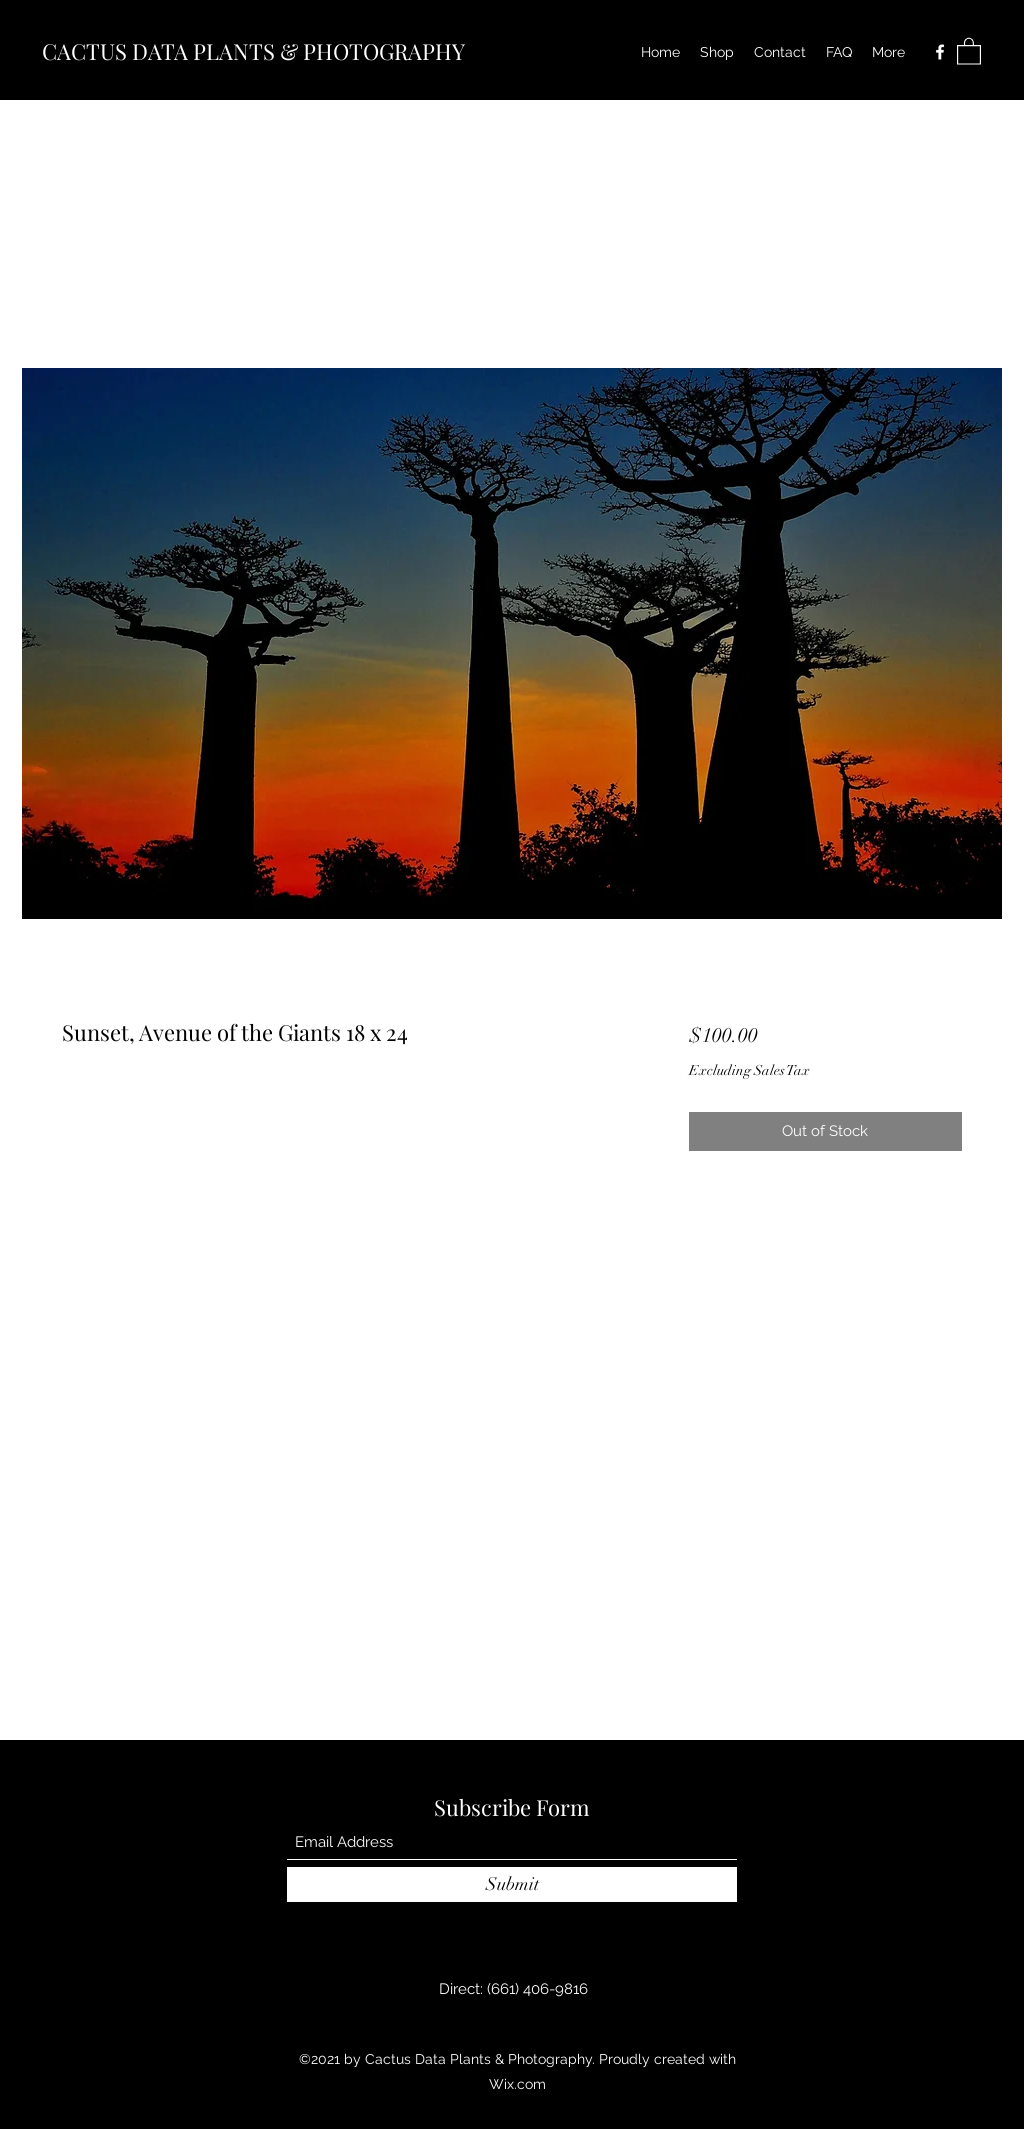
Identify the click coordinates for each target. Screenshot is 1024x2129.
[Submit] (512, 1884)
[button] (969, 50)
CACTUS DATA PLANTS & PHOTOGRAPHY (253, 51)
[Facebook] (940, 52)
